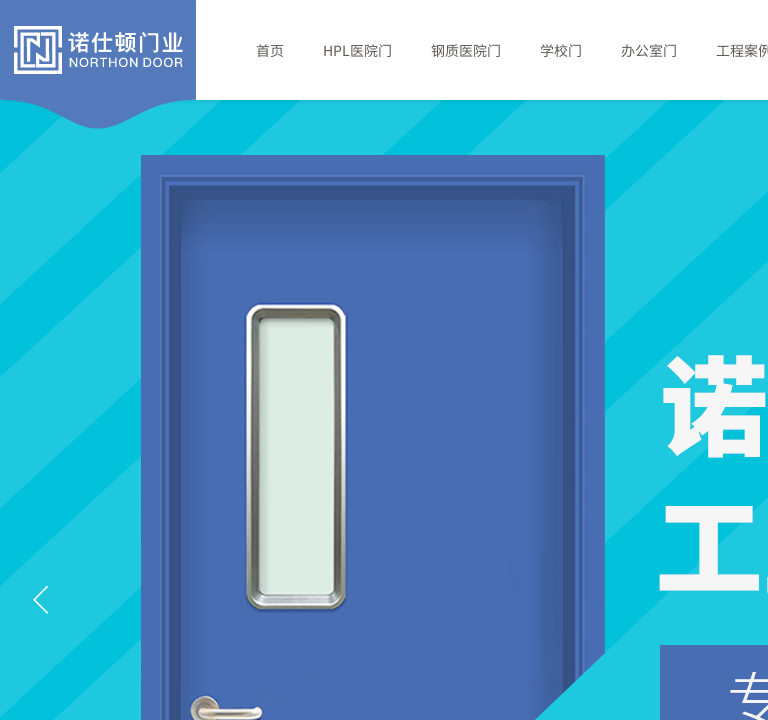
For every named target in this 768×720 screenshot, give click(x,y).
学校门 (561, 50)
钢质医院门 (466, 50)
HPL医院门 (357, 50)
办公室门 (649, 50)
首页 (270, 50)
